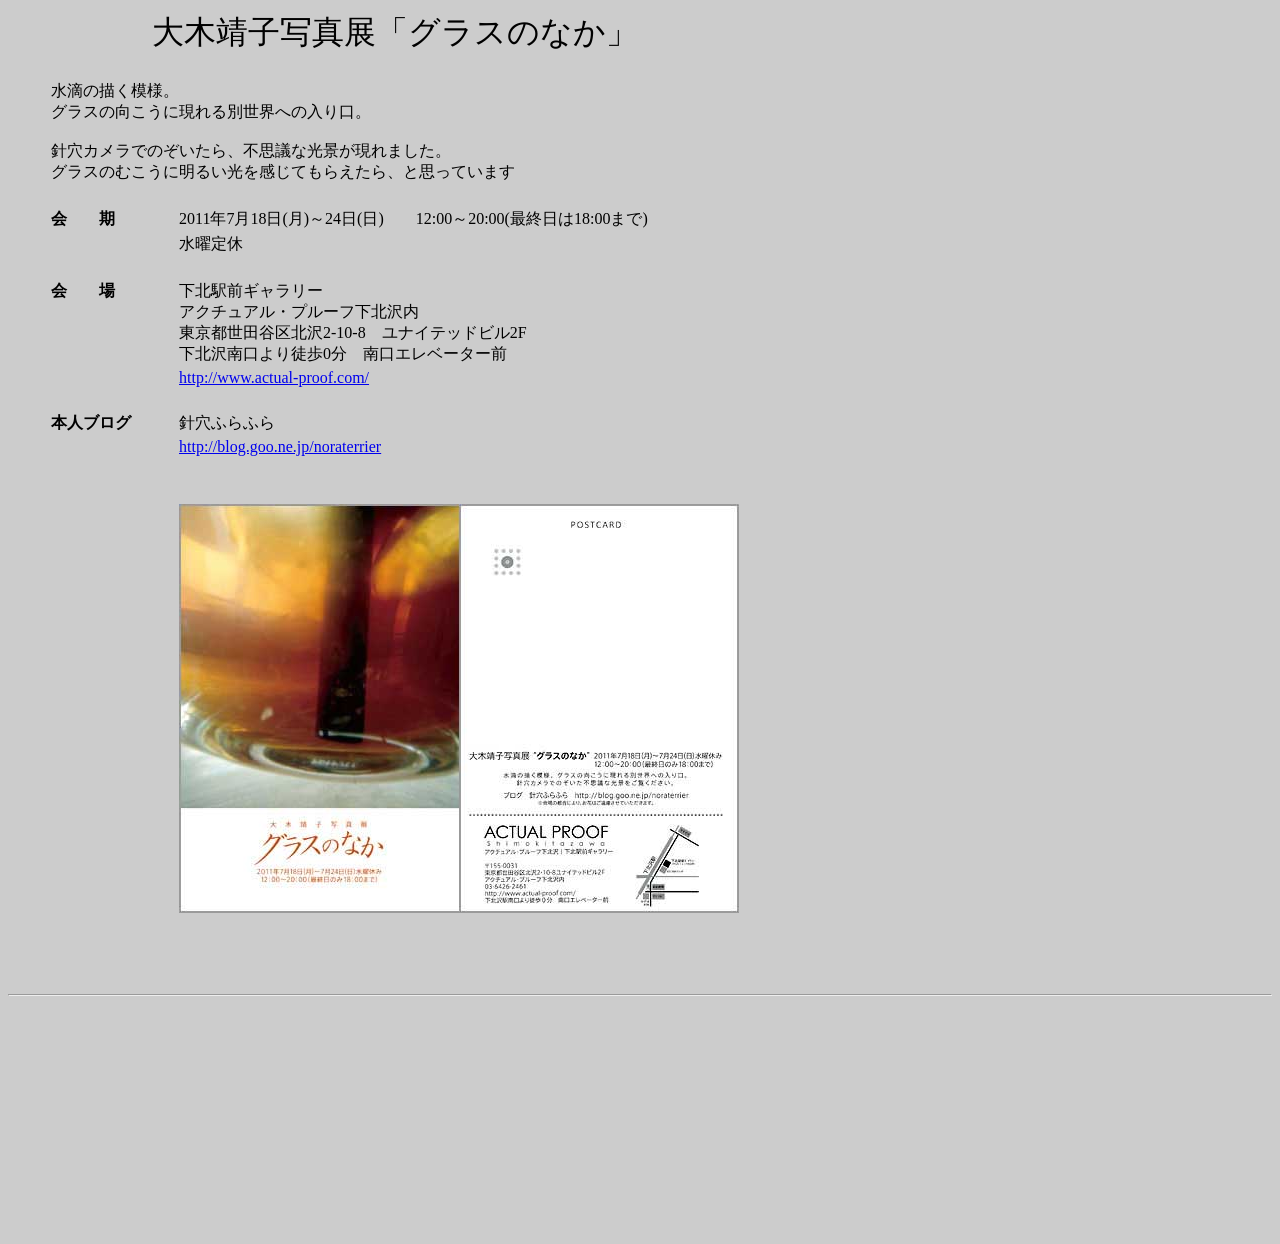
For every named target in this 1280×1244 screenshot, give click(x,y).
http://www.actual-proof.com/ (274, 377)
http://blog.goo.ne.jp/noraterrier (280, 446)
